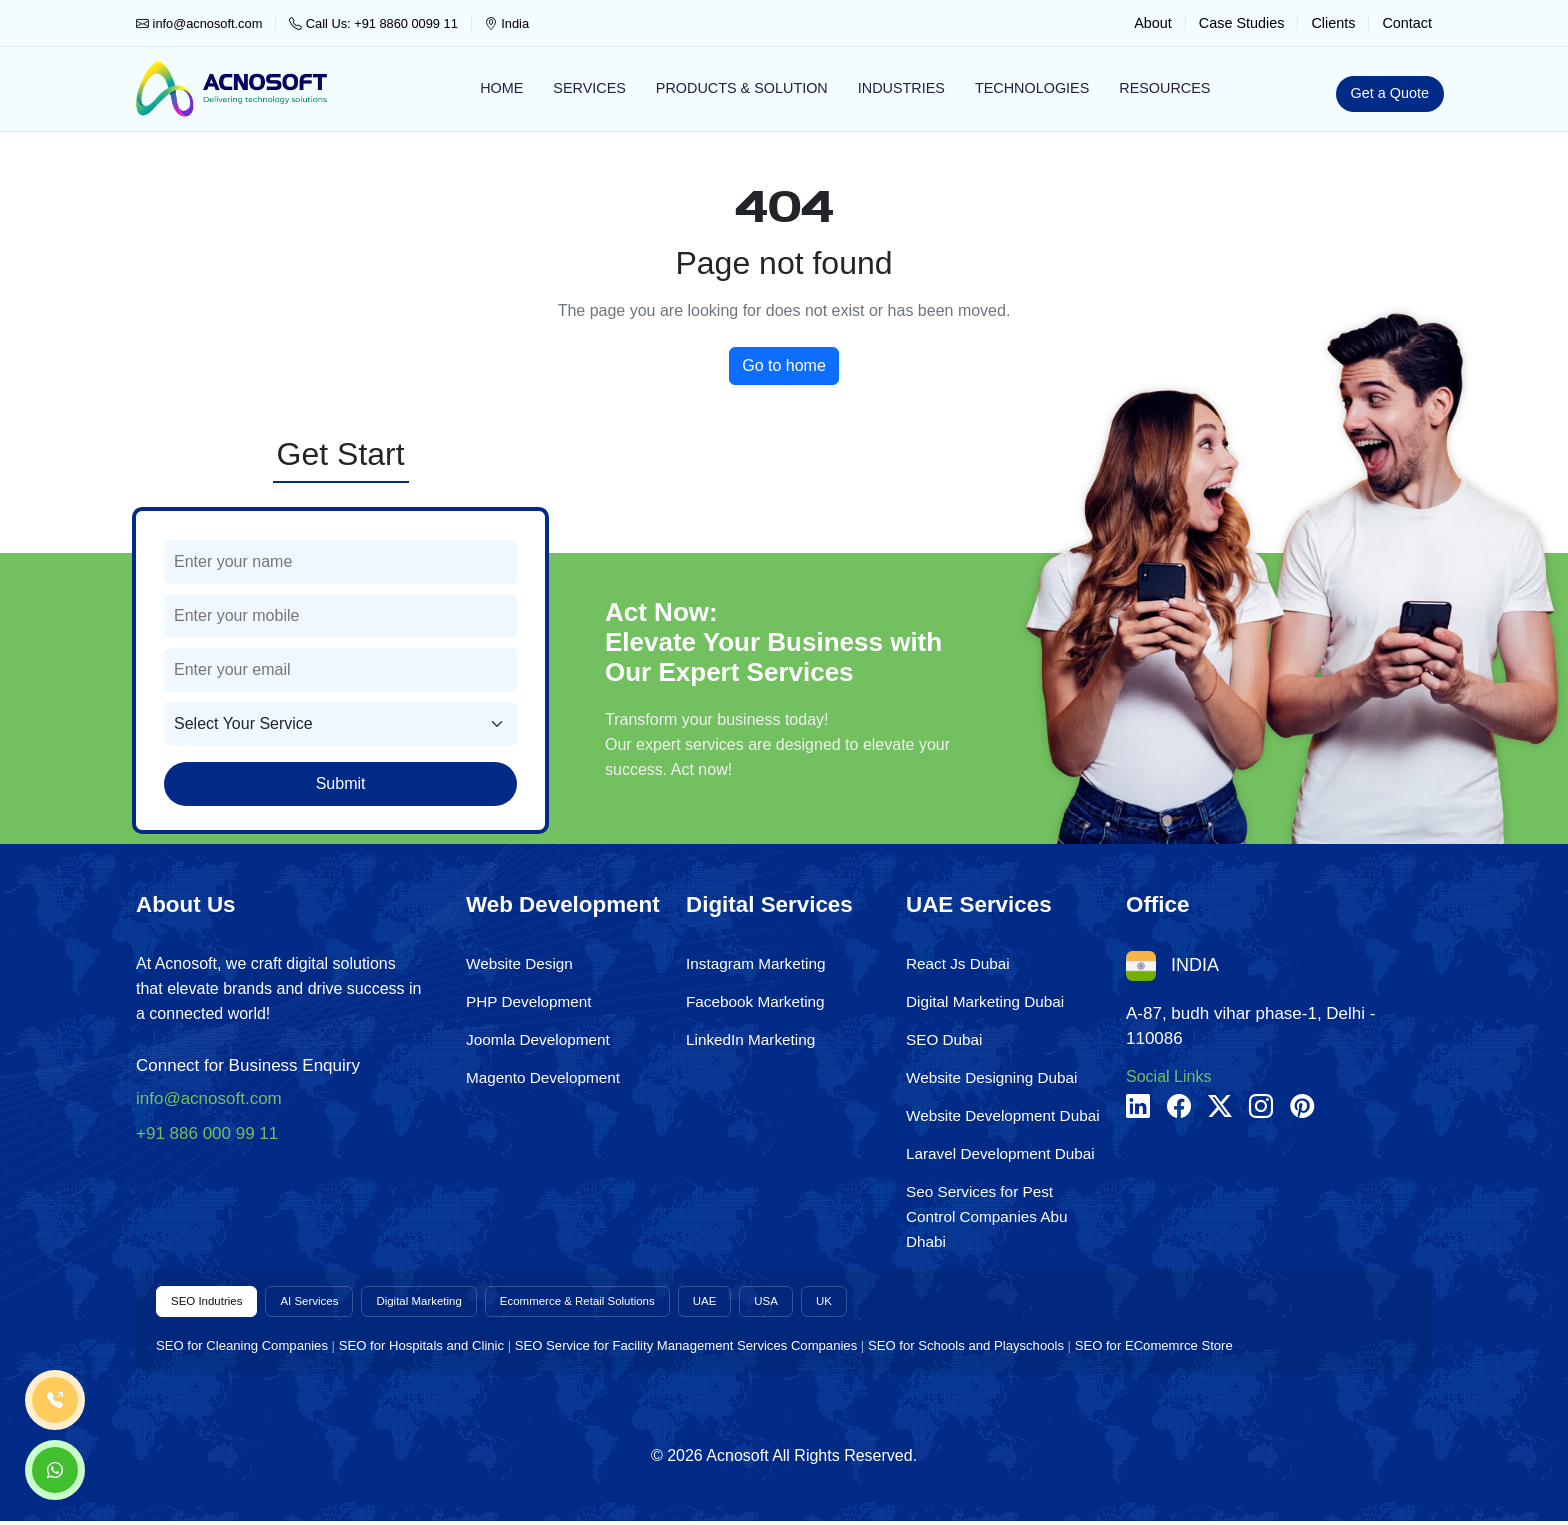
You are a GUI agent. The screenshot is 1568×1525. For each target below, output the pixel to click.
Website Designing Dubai (991, 1077)
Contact (1407, 23)
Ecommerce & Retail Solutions (641, 1303)
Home (501, 88)
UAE (788, 1303)
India (507, 23)
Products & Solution (742, 88)
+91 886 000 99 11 (207, 1133)
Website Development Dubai (1003, 1115)
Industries (901, 88)
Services (589, 88)
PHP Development (529, 1001)
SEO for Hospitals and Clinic (421, 1349)
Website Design (519, 963)
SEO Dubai (944, 1039)
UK (917, 1303)
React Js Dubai (958, 963)
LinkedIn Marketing (750, 1039)
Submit (341, 783)
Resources (1164, 88)
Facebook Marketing (755, 1001)
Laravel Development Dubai (1000, 1153)
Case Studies (1242, 23)
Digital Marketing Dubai (985, 1001)
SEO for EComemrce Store (1154, 1349)
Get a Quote (1390, 93)
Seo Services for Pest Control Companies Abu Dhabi (987, 1216)
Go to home (784, 365)
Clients (1333, 23)
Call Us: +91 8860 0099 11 (373, 23)
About (1153, 23)
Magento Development (543, 1077)
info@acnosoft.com (199, 23)
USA (855, 1303)
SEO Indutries (214, 1303)
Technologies (1032, 88)
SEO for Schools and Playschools (966, 1349)
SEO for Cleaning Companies (242, 1349)
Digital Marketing (457, 1303)
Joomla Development (538, 1039)
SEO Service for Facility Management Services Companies (686, 1349)
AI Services (331, 1303)
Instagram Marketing (755, 963)
